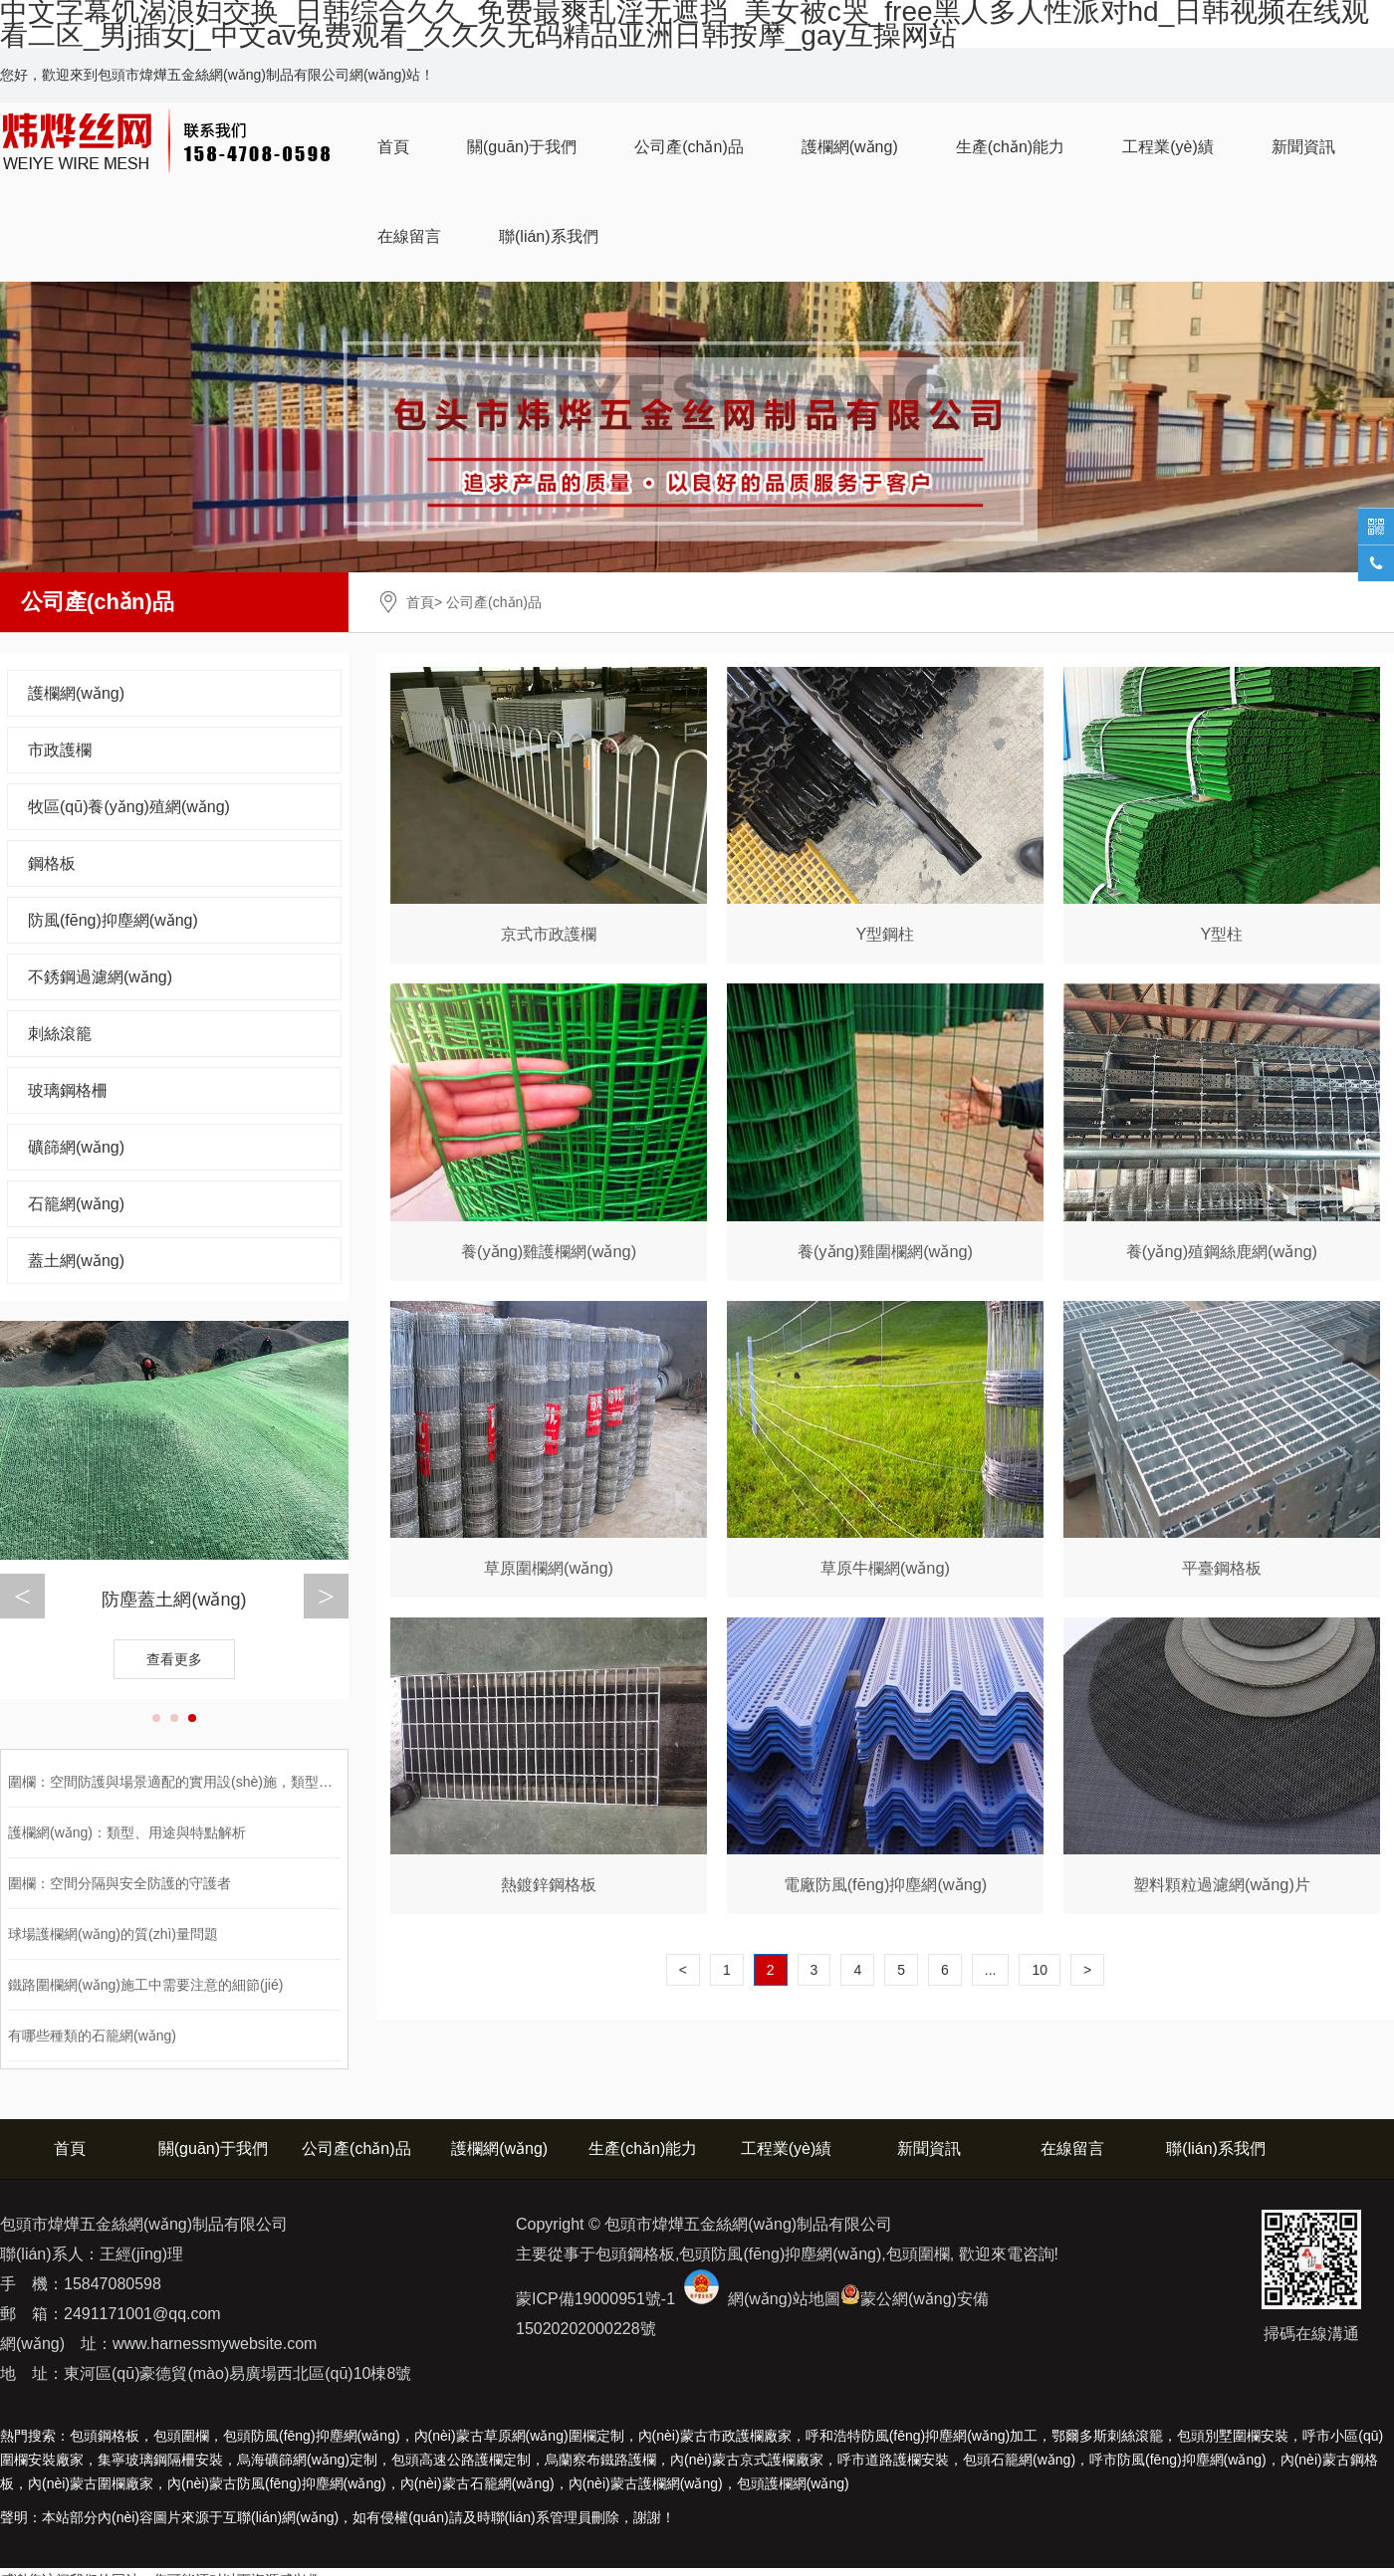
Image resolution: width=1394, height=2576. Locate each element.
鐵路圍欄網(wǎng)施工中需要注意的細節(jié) (145, 1985)
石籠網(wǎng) (76, 1203)
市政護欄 (60, 750)
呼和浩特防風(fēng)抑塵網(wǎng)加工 (922, 2436)
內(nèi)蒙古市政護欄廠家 (715, 2436)
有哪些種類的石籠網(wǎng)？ (92, 2035)
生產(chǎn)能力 (1010, 146)
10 (1039, 1970)
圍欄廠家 (90, 2483)
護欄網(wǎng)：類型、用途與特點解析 (127, 1832)
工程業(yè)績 (1168, 146)
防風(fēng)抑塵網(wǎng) (113, 920)
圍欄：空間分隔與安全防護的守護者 (119, 1883)
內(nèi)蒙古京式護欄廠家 (746, 2460)
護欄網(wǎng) (850, 146)
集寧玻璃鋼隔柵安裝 (160, 2460)
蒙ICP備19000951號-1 (595, 2298)
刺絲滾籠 (60, 1033)
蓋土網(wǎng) (76, 1260)
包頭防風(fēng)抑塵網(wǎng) (311, 2436)
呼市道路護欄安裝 (893, 2460)
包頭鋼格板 (104, 2436)
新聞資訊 (1303, 146)
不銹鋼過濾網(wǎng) (100, 976)
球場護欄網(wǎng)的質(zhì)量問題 (113, 1934)
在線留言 (409, 236)
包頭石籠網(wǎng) (1019, 2460)
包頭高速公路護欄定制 (461, 2460)
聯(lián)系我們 (548, 236)
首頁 (393, 146)
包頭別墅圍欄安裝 (1232, 2436)
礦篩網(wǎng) (76, 1147)
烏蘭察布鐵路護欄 (600, 2460)
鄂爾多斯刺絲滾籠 (1107, 2436)
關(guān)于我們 (522, 146)
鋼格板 (52, 863)
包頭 (793, 2483)
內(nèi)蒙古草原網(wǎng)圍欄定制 (519, 2436)
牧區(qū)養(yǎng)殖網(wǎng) (129, 806)
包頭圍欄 (181, 2436)
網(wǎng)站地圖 (784, 2298)
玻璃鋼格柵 (68, 1090)
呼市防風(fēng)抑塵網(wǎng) (1178, 2460)
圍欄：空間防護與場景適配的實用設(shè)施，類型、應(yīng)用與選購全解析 (244, 1782)
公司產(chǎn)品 (688, 146)
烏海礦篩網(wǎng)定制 (307, 2460)
